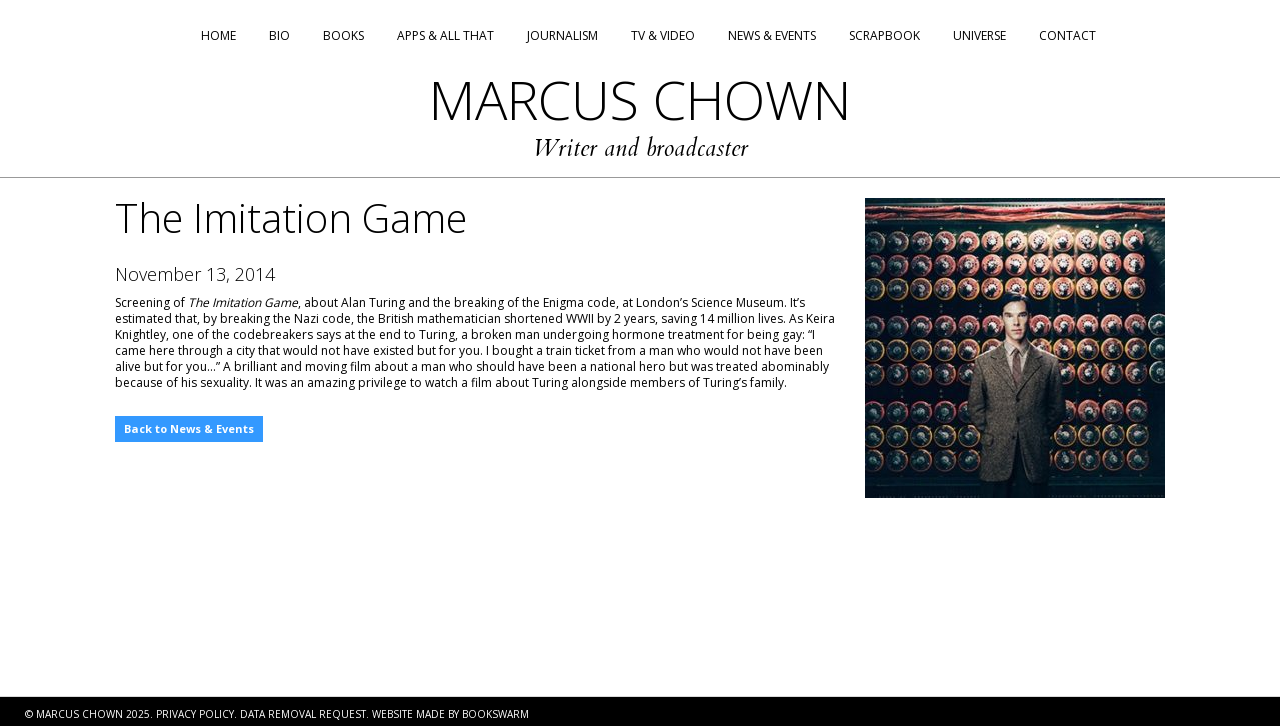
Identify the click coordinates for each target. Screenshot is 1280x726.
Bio (279, 35)
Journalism (562, 35)
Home (218, 35)
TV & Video (663, 35)
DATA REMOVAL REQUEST (303, 714)
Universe (979, 35)
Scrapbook (884, 35)
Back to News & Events (189, 428)
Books (343, 35)
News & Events (772, 35)
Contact (1067, 35)
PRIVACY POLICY (195, 714)
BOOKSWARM (495, 714)
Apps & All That (445, 35)
